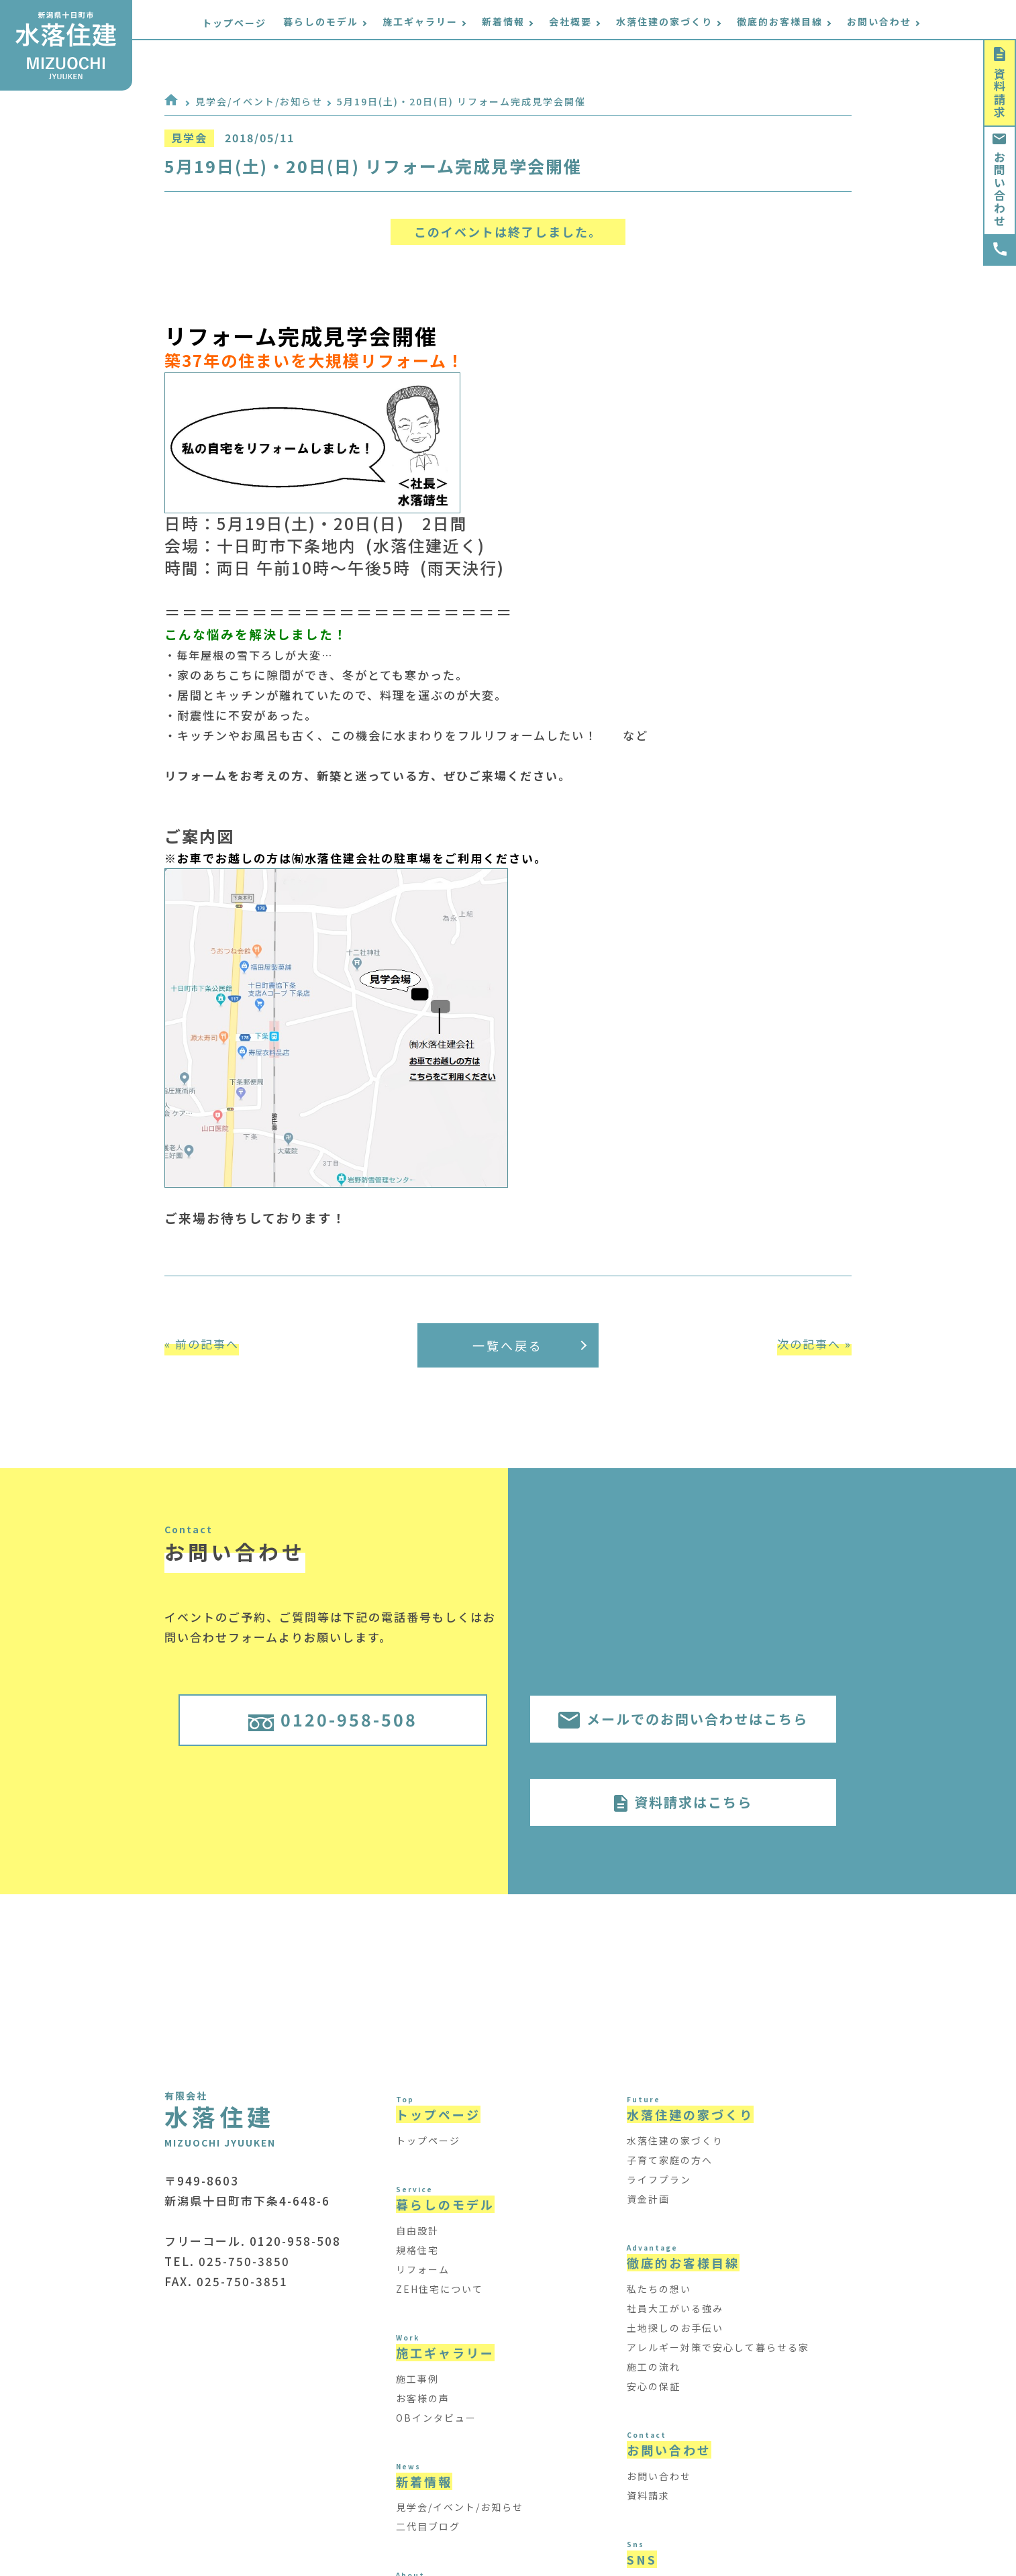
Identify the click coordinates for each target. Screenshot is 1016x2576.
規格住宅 (417, 2250)
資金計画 (648, 2199)
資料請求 (999, 83)
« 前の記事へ (201, 1343)
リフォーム (423, 2269)
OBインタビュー (436, 2417)
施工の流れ (653, 2366)
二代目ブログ (428, 2526)
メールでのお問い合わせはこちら (682, 1719)
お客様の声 (423, 2398)
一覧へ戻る (529, 1345)
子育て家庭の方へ (670, 2160)
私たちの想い (659, 2289)
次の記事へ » (814, 1343)
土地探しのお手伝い (675, 2327)
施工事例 (417, 2378)
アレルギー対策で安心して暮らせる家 (718, 2347)
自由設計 (417, 2230)
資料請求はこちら (683, 1802)
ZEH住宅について (439, 2289)
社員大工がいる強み (675, 2308)
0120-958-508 (332, 1719)
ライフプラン (659, 2179)
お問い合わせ (999, 180)
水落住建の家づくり (675, 2140)
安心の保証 (653, 2386)
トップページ (274, 23)
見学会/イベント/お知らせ (259, 101)
